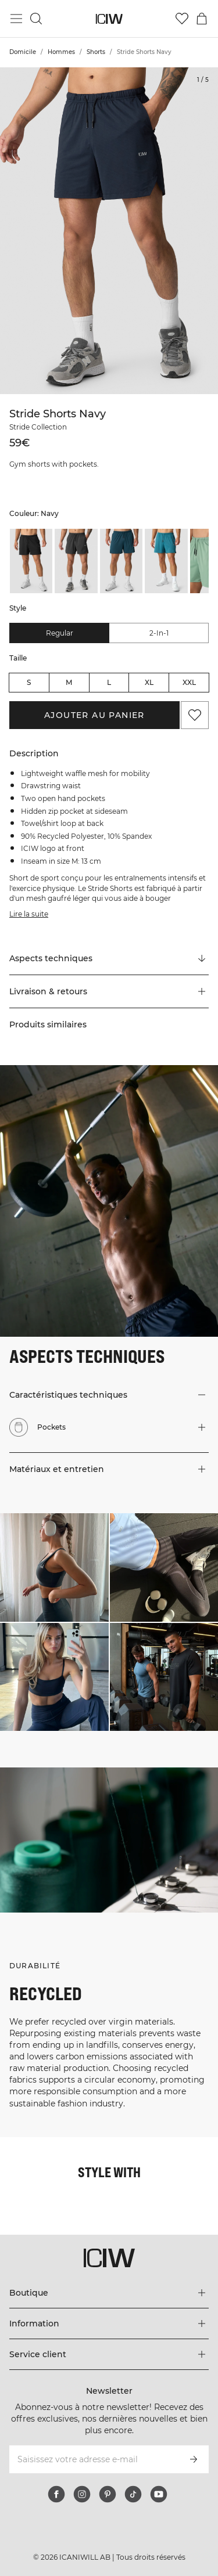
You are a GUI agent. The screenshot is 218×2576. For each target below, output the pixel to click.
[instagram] (82, 2494)
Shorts (96, 52)
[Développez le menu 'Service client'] (109, 2354)
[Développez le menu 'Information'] (109, 2323)
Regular (59, 633)
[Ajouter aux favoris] (195, 715)
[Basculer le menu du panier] (202, 18)
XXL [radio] (189, 682)
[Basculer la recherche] (36, 18)
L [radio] (109, 682)
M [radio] (69, 682)
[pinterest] (107, 2494)
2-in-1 (159, 633)
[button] (109, 991)
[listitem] (31, 560)
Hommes (61, 52)
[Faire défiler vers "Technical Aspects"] (109, 959)
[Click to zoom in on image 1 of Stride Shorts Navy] (109, 230)
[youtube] (158, 2494)
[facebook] (56, 2494)
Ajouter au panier (94, 715)
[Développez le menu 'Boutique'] (109, 2293)
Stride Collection (38, 427)
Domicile (22, 52)
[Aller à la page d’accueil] (109, 19)
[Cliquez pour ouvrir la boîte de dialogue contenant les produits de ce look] (54, 1567)
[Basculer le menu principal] (16, 18)
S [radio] (29, 682)
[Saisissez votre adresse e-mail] (93, 2459)
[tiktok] (133, 2494)
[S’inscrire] (193, 2459)
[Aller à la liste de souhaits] (182, 18)
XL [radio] (149, 682)
